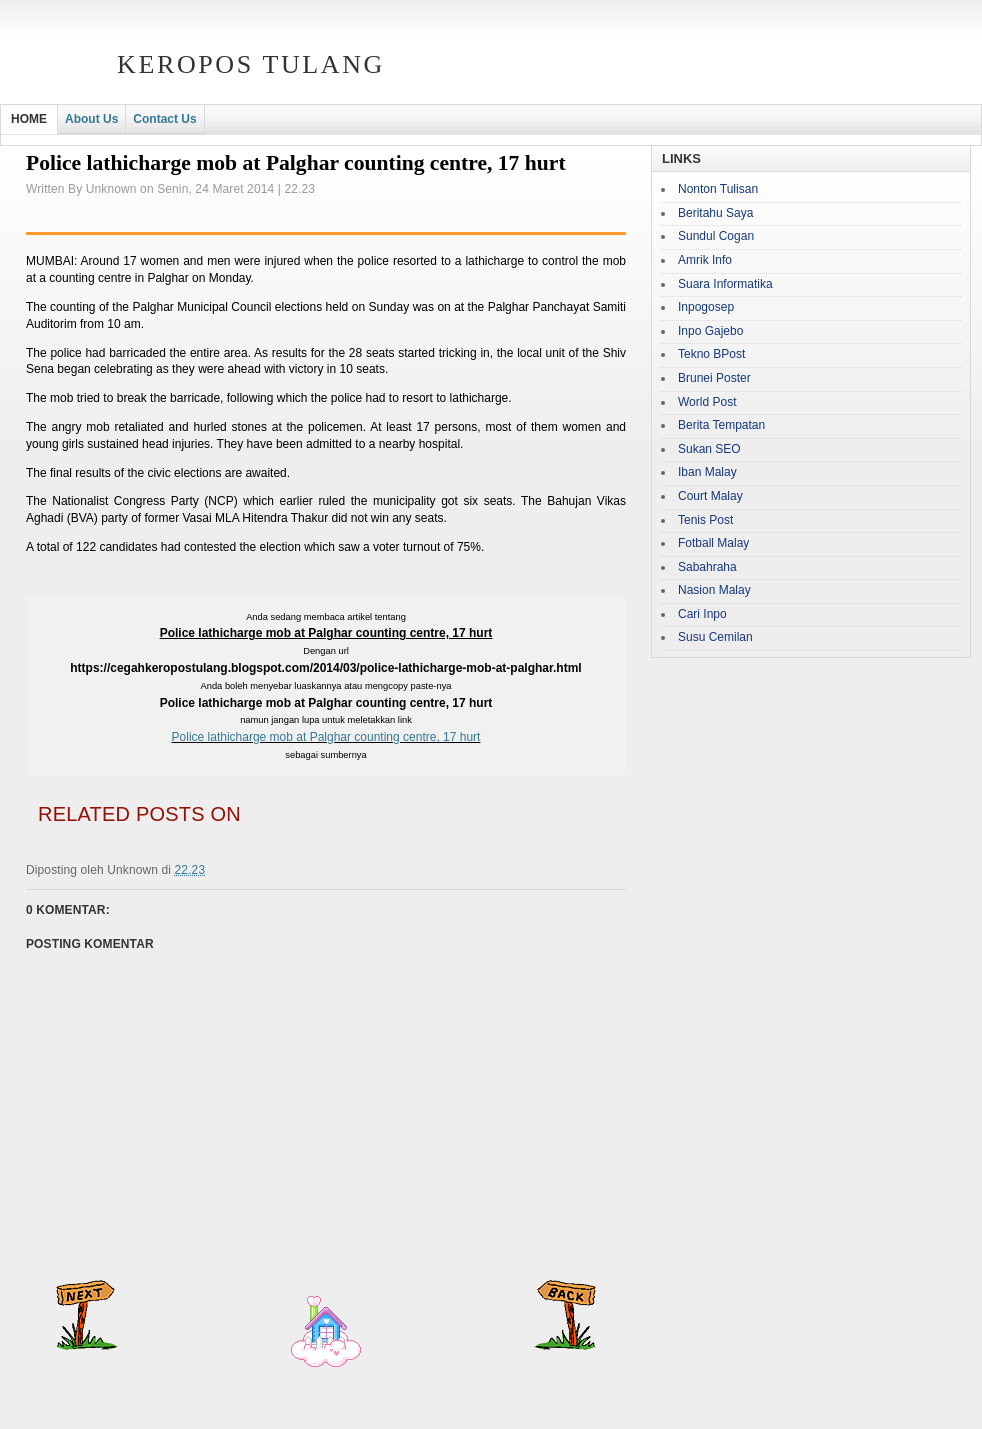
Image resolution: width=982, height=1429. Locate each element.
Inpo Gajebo (710, 331)
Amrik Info (705, 260)
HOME (29, 119)
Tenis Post (705, 520)
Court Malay (710, 496)
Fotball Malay (713, 543)
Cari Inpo (702, 614)
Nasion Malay (714, 590)
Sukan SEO (709, 449)
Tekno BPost (711, 354)
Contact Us (164, 119)
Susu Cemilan (715, 637)
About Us (91, 119)
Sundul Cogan (716, 236)
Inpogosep (706, 307)
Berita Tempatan (721, 425)
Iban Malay (707, 472)
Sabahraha (707, 567)
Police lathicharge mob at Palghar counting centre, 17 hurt (326, 737)
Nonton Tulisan (718, 189)
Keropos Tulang (251, 64)
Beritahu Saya (715, 213)
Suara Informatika (725, 284)
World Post (707, 402)
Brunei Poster (714, 378)
